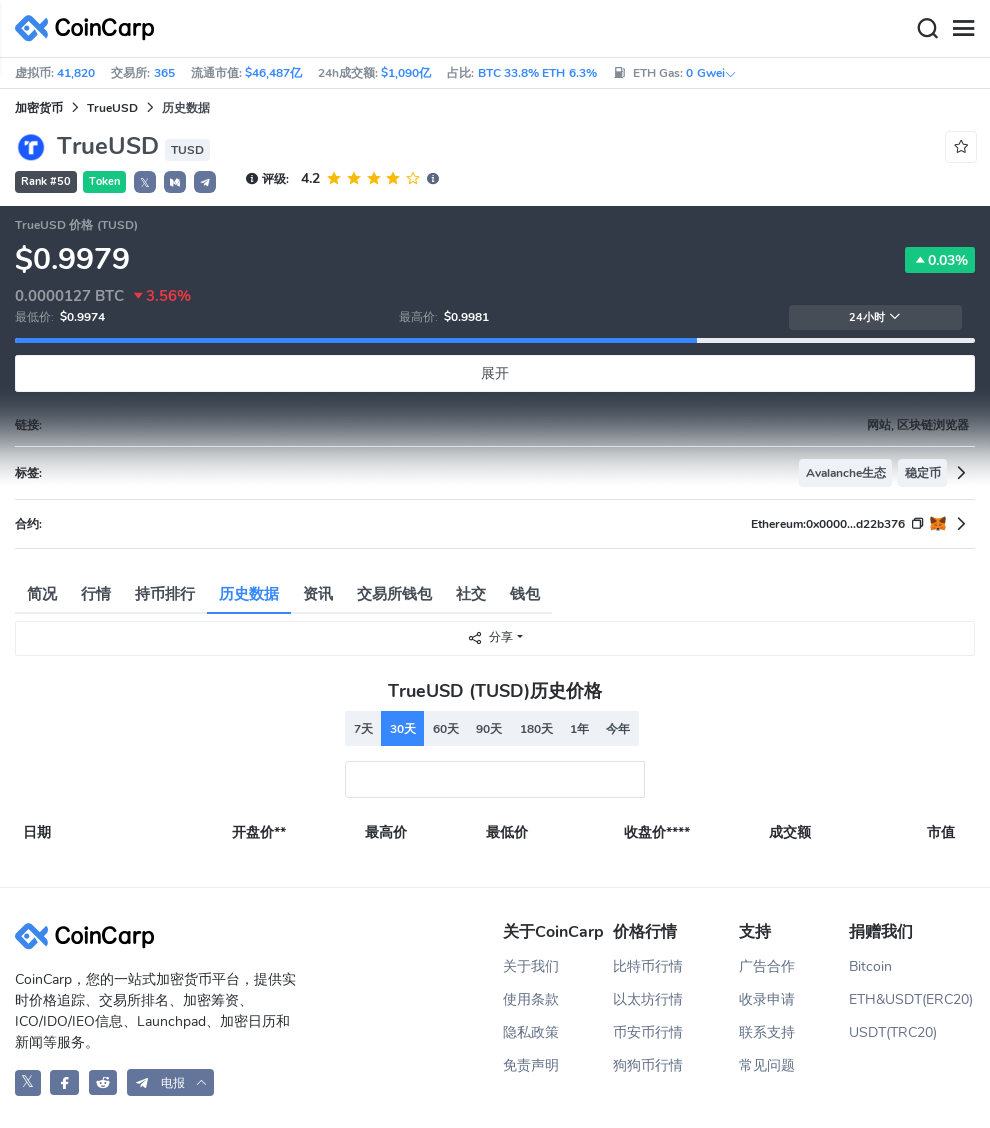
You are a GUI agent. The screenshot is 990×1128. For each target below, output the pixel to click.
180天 (536, 729)
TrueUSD (112, 108)
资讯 (318, 594)
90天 (489, 729)
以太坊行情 (648, 999)
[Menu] (963, 29)
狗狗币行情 (648, 1065)
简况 (42, 594)
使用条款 (531, 999)
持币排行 (165, 594)
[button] (175, 182)
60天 (446, 729)
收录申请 (767, 999)
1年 (579, 729)
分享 (490, 637)
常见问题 (767, 1065)
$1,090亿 (406, 73)
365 (164, 73)
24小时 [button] (875, 317)
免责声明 (531, 1065)
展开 (495, 373)
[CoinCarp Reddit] (103, 1082)
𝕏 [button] (145, 183)
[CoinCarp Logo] (90, 28)
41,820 (76, 73)
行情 (96, 594)
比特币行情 (648, 966)
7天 (363, 729)
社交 (471, 594)
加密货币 (39, 108)
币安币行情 (648, 1032)
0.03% (940, 260)
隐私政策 (531, 1032)
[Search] (927, 29)
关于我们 (531, 966)
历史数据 (249, 594)
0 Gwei (711, 73)
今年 (618, 729)
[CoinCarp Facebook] (64, 1082)
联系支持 (767, 1032)
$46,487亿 (273, 73)
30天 (403, 729)
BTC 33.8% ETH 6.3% (537, 73)
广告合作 (767, 966)
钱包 (525, 594)
